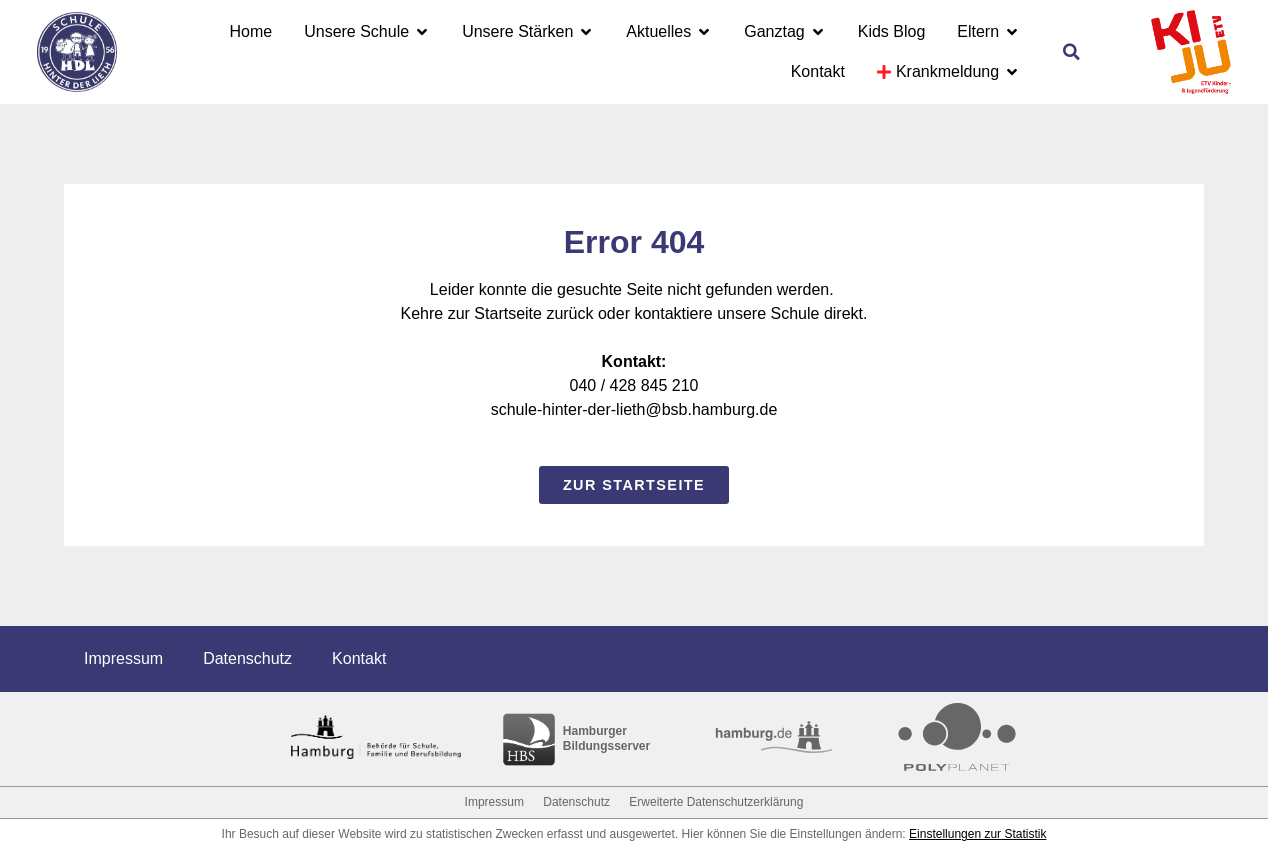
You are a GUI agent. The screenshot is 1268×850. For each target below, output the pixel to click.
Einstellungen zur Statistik (977, 834)
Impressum (123, 658)
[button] (1071, 52)
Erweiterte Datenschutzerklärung (716, 802)
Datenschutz (247, 658)
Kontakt (359, 658)
